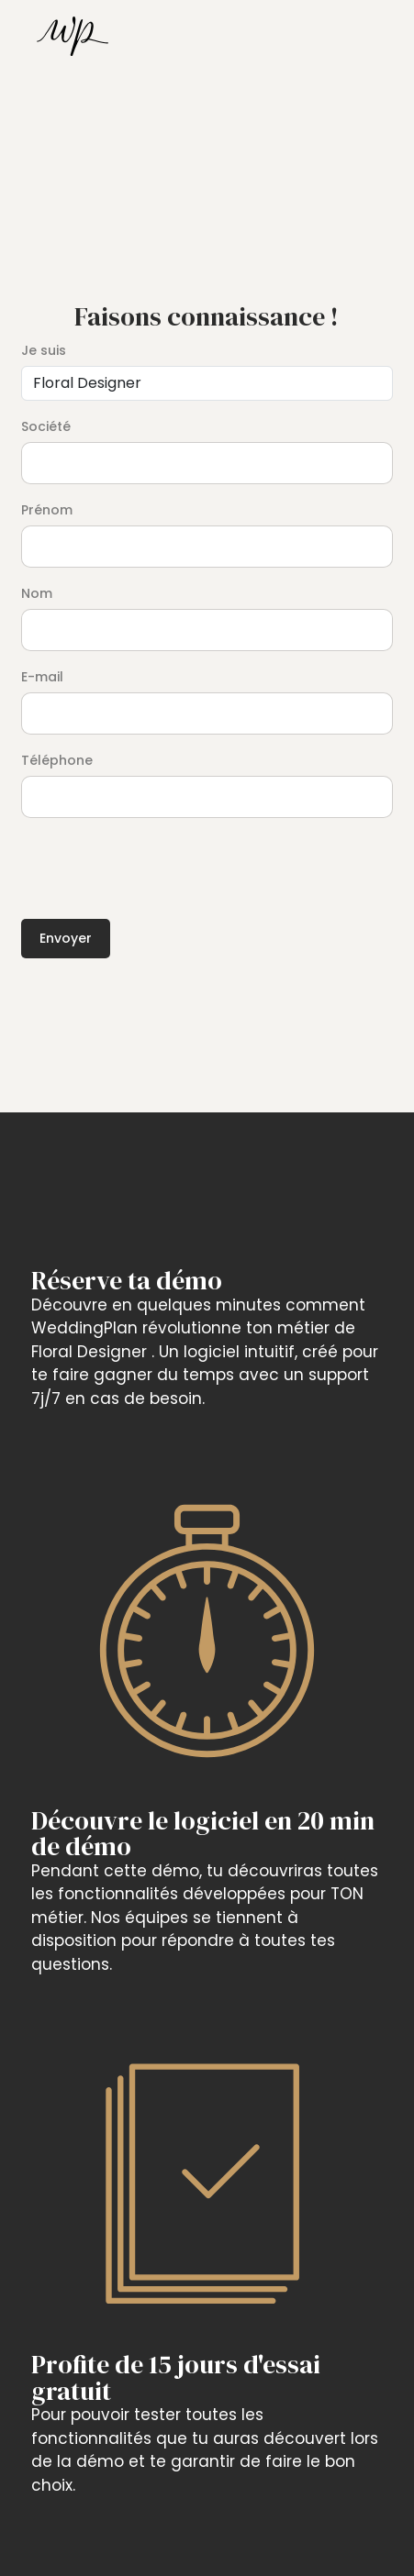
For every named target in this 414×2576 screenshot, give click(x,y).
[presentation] (160, 863)
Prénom (47, 510)
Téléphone (57, 760)
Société (46, 426)
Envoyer (65, 938)
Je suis (43, 350)
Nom (36, 593)
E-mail (42, 677)
